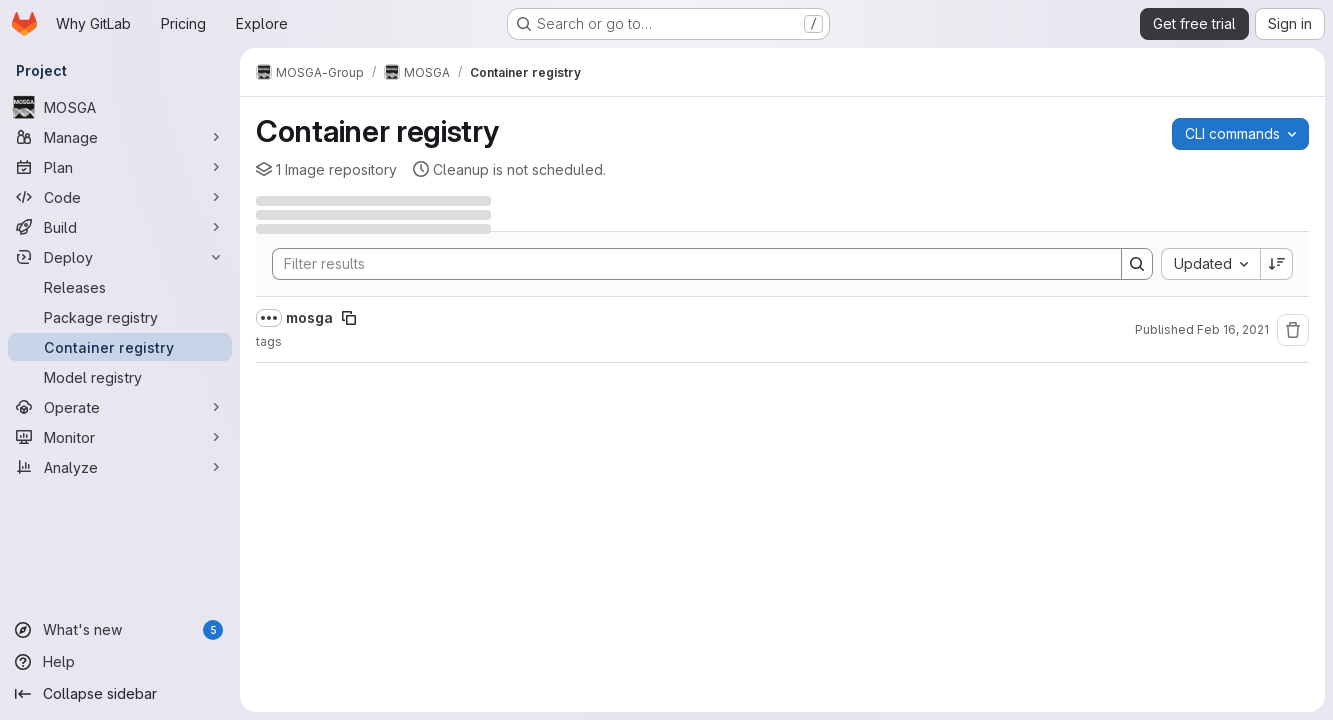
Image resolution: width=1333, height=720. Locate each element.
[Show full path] (269, 318)
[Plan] (120, 167)
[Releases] (120, 287)
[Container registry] (120, 347)
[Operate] (120, 407)
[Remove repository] (1293, 330)
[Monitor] (120, 437)
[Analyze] (120, 467)
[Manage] (120, 137)
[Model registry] (120, 377)
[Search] (687, 264)
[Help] (120, 662)
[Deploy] (120, 257)
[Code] (120, 197)
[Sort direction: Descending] (1277, 264)
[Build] (120, 227)
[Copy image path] (349, 318)
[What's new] (120, 630)
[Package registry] (120, 317)
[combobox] (1210, 264)
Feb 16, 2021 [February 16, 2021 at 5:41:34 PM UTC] (1233, 329)
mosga (309, 317)
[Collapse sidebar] (120, 694)
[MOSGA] (120, 107)
